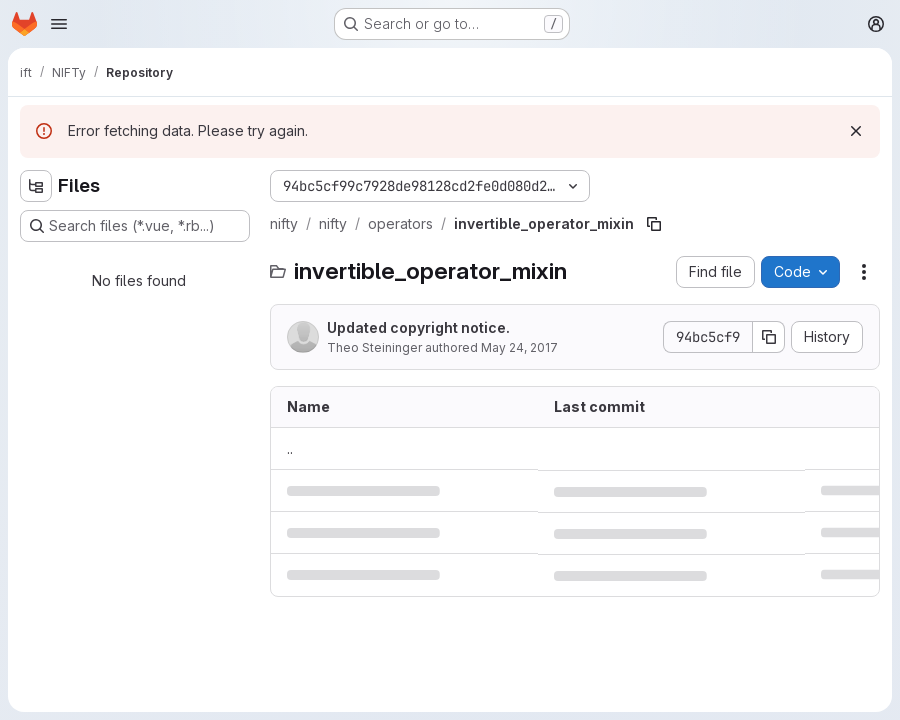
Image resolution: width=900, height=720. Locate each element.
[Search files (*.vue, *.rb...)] (135, 226)
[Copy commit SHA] (769, 337)
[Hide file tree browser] (36, 186)
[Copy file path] (654, 224)
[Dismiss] (856, 131)
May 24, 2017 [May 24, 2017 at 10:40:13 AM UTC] (519, 347)
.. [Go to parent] (290, 448)
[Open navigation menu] (59, 24)
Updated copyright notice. (418, 327)
